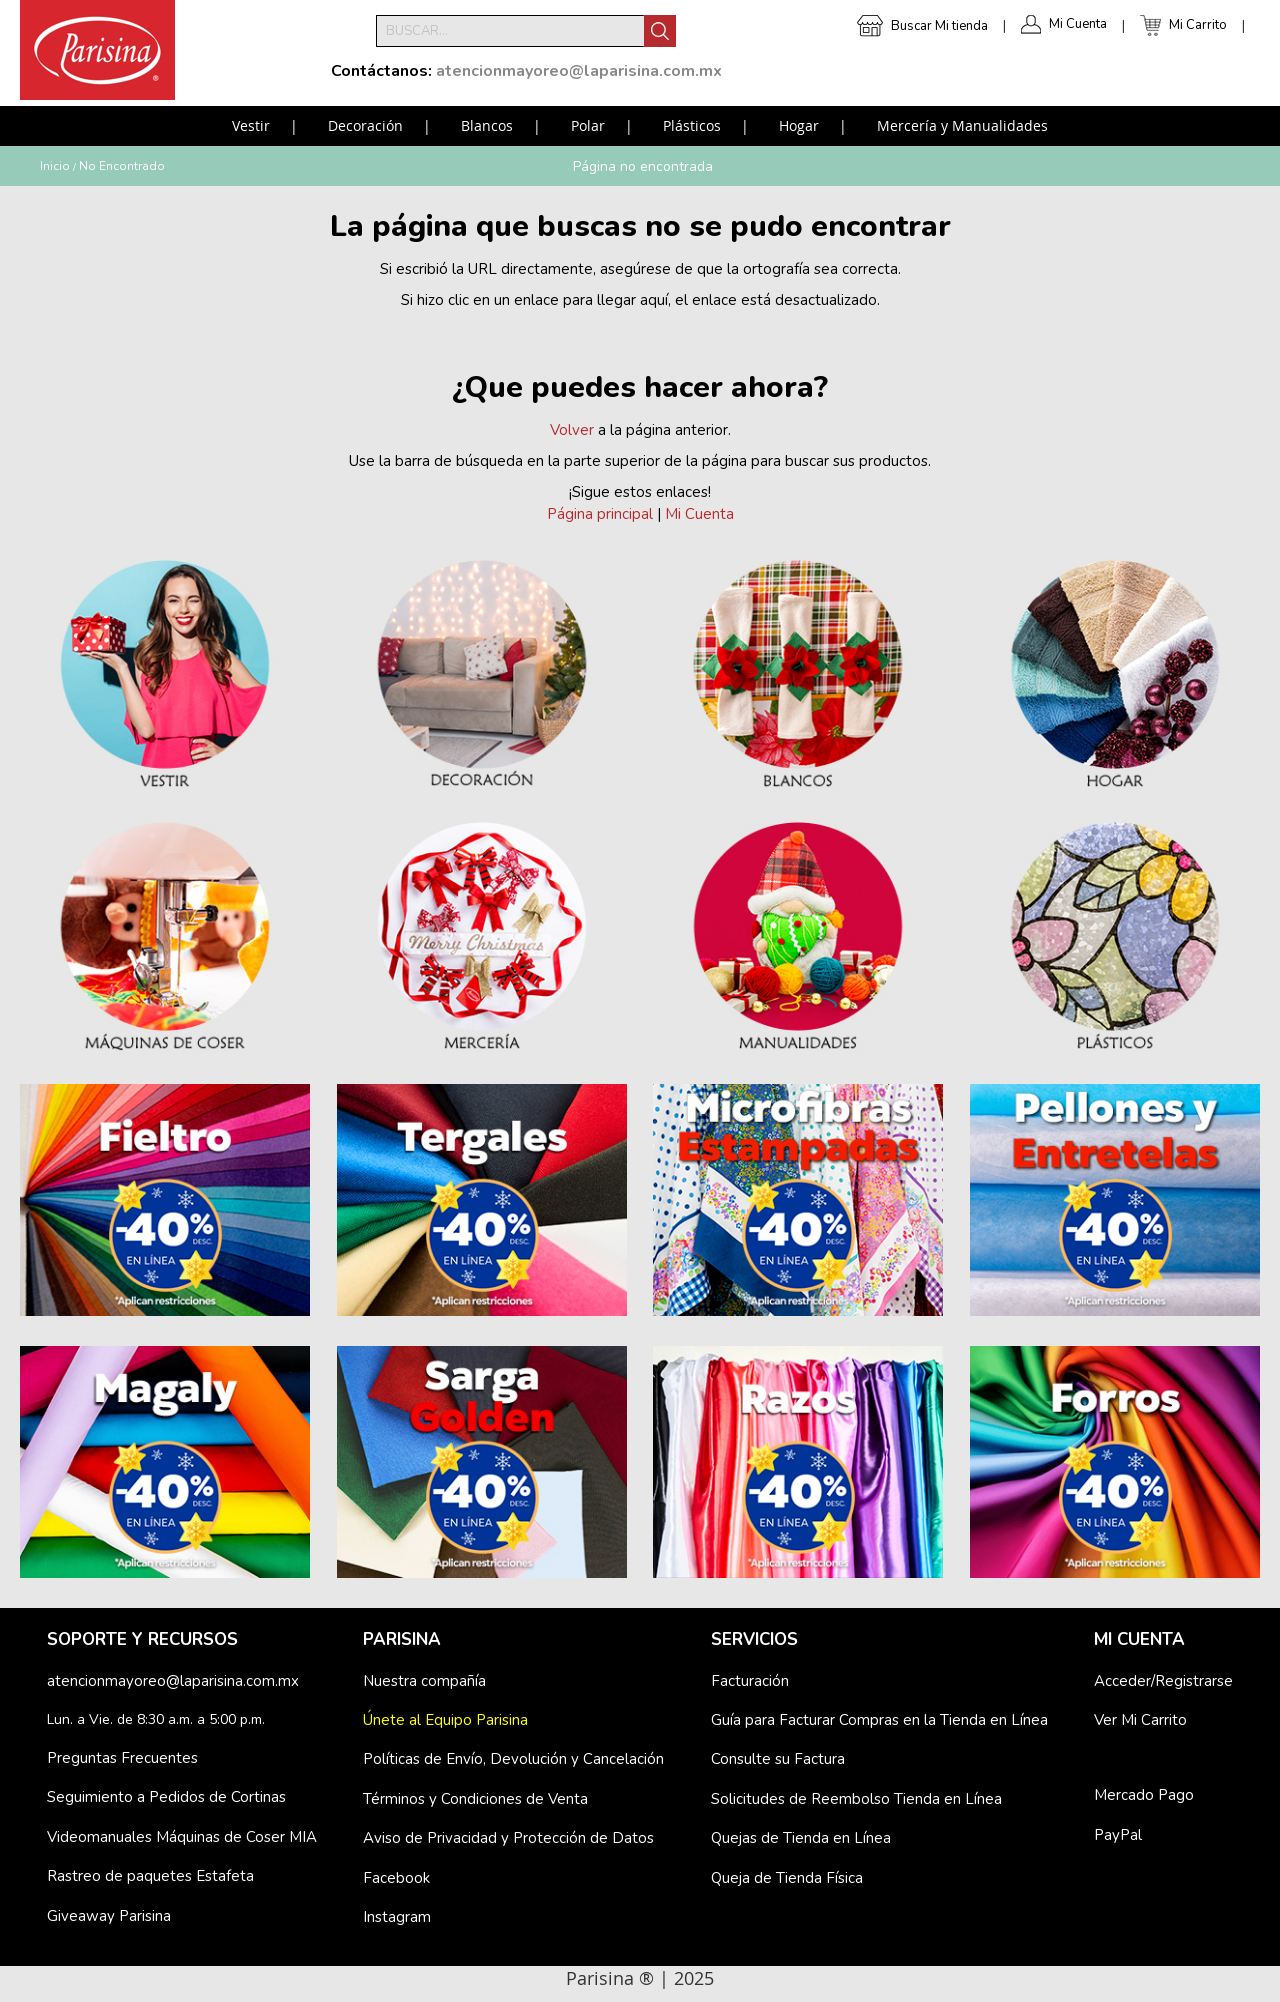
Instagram (397, 1917)
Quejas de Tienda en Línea (801, 1838)
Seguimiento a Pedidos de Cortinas (166, 1797)
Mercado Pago (1144, 1795)
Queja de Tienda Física (787, 1878)
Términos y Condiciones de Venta (475, 1799)
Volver (572, 430)
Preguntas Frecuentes (122, 1758)
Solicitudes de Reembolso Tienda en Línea (856, 1799)
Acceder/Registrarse (1163, 1681)
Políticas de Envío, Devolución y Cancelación (513, 1759)
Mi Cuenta (1078, 24)
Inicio (55, 166)
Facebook (396, 1878)
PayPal (1118, 1835)
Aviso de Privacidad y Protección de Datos (508, 1838)
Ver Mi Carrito (1140, 1720)
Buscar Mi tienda (939, 26)
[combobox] (510, 31)
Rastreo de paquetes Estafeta (150, 1876)
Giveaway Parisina (109, 1916)
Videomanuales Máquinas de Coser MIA (182, 1837)
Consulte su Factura (778, 1759)
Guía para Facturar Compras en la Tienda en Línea (879, 1720)
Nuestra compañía (424, 1681)
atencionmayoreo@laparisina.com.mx (173, 1681)
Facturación (750, 1681)
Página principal (600, 514)
